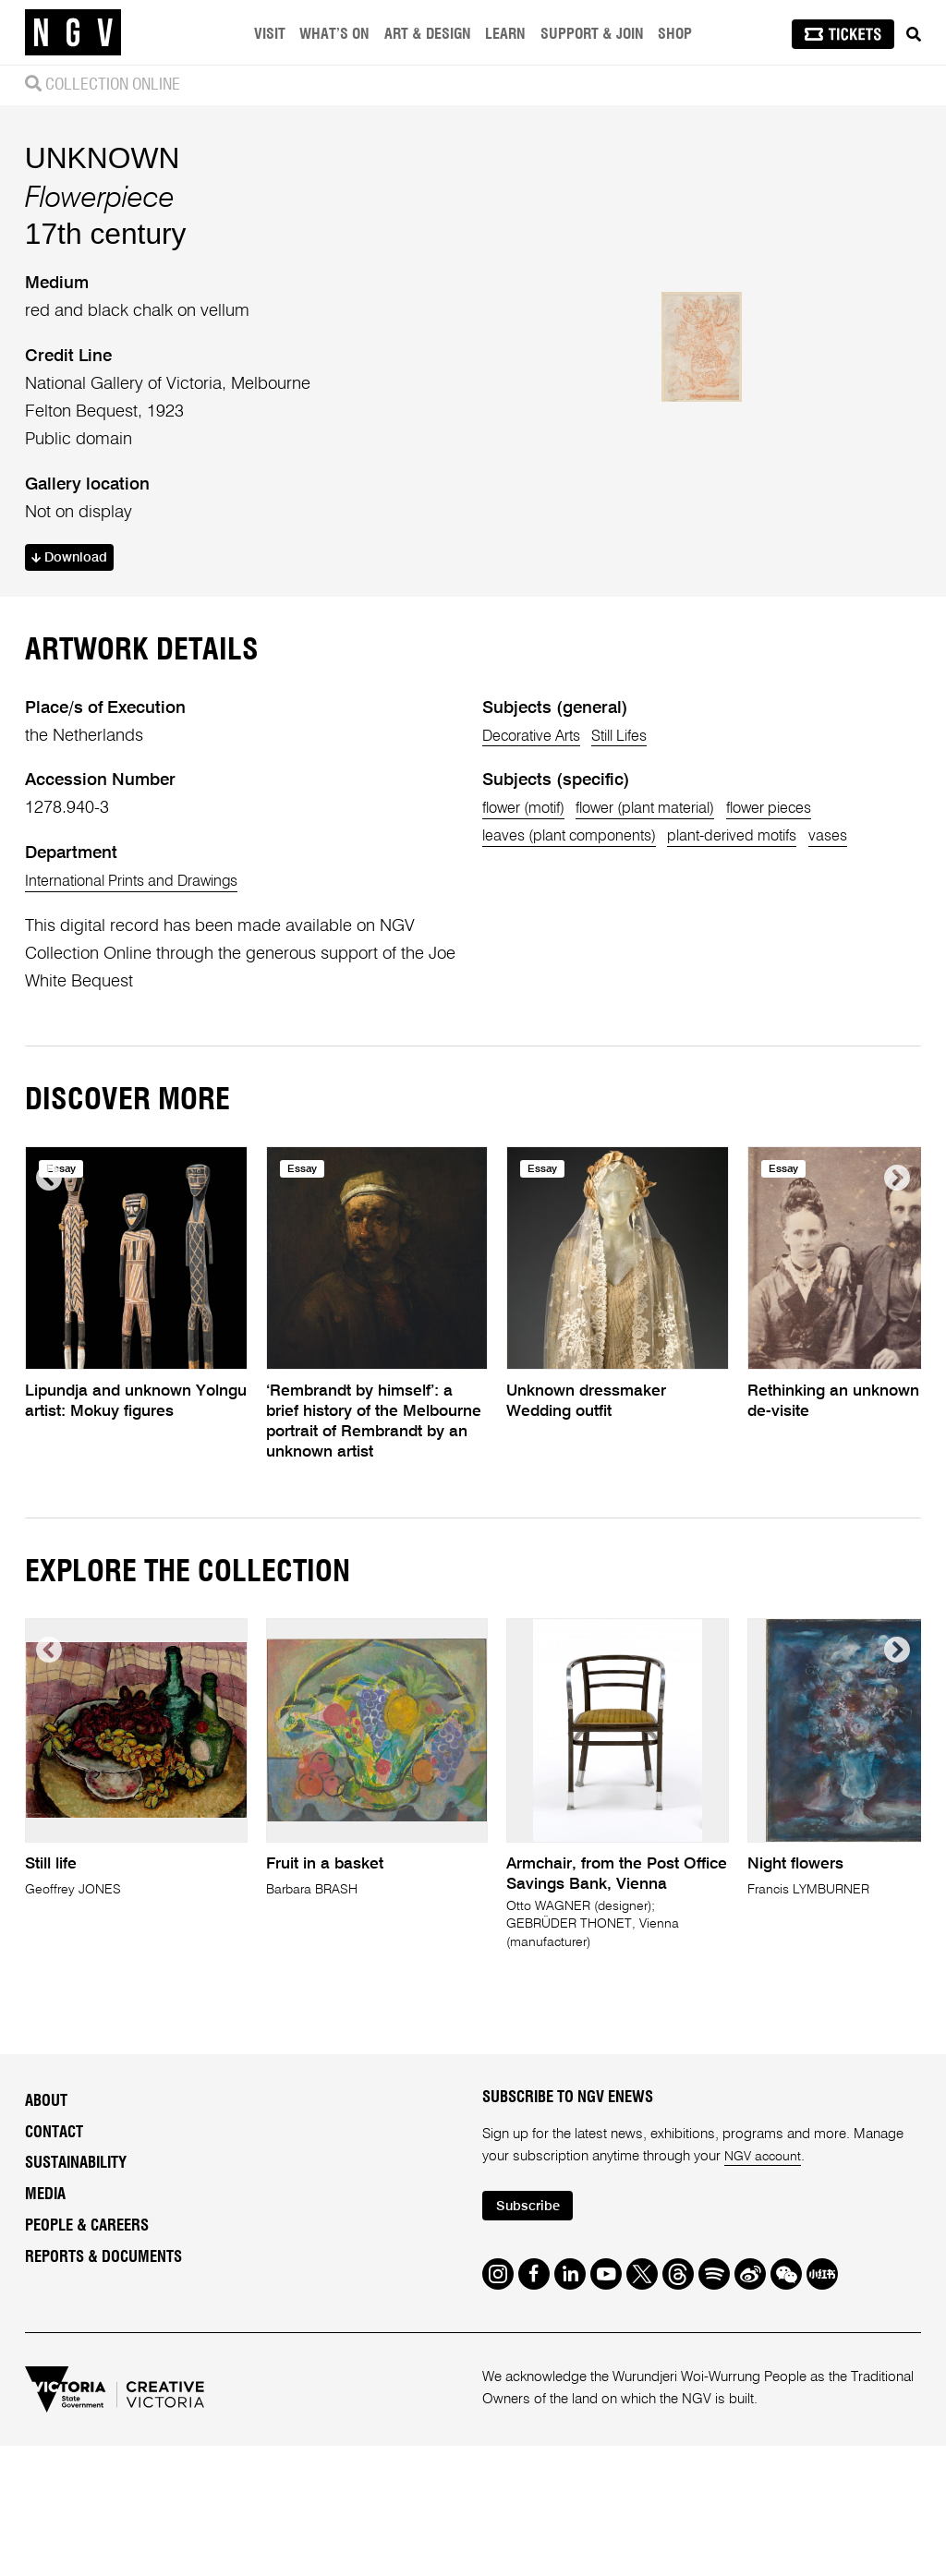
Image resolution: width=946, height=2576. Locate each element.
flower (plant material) (673, 970)
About (46, 2267)
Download (75, 639)
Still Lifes (642, 897)
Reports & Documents (103, 2423)
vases (877, 998)
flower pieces (816, 970)
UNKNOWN (102, 237)
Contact (54, 2299)
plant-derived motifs (768, 998)
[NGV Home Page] (73, 32)
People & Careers (87, 2392)
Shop (678, 34)
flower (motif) (530, 970)
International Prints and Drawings (147, 1043)
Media (45, 2361)
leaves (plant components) (581, 998)
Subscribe (532, 2374)
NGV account (765, 2323)
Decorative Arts (539, 897)
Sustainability (76, 2330)
